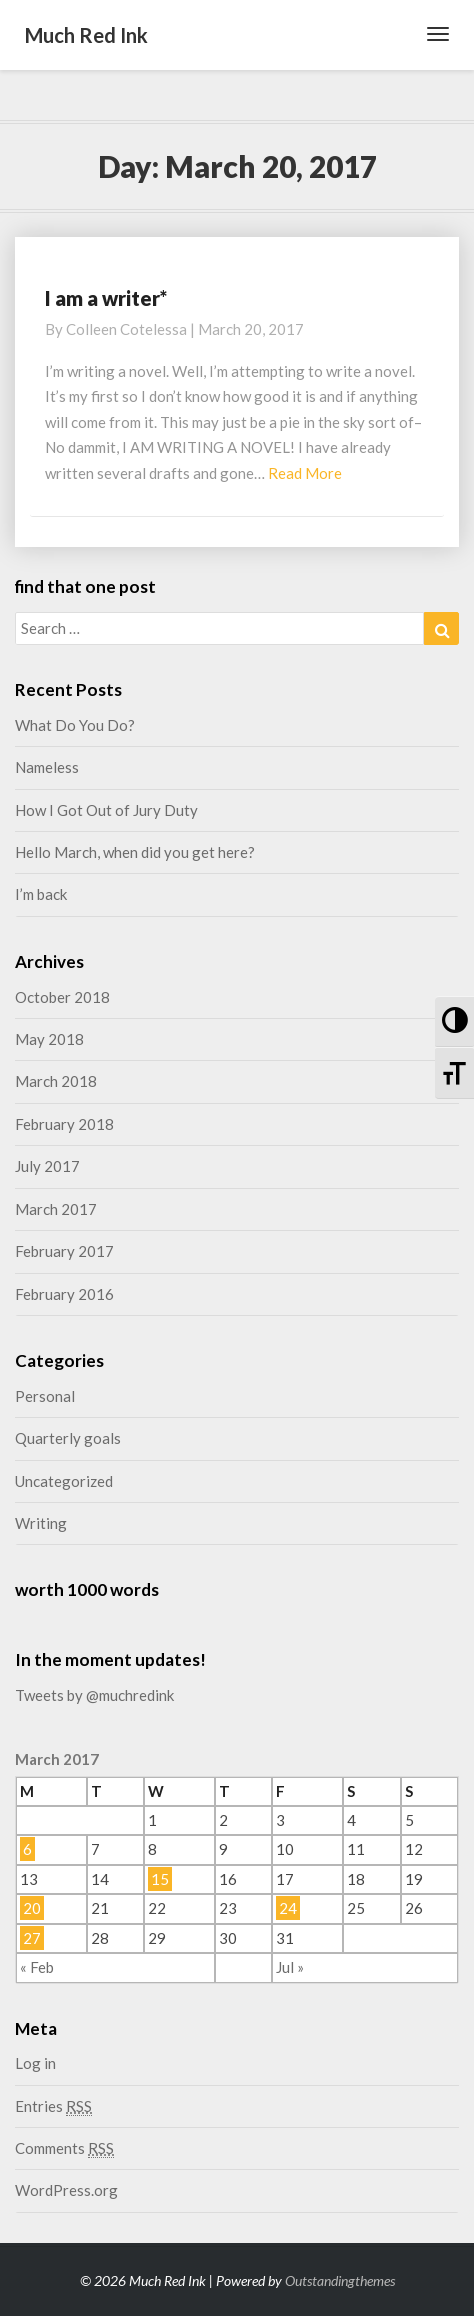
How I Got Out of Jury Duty (106, 810)
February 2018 (64, 1124)
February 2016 (64, 1294)
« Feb (37, 1967)
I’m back (41, 894)
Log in (35, 2063)
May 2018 (49, 1039)
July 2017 (47, 1166)
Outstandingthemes (340, 2280)
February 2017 (64, 1251)
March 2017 (56, 1209)
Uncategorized (64, 1481)
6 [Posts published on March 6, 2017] (27, 1849)
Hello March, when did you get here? (135, 852)
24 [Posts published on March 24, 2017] (288, 1908)
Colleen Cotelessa (126, 329)
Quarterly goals (68, 1438)
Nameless (47, 767)
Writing (41, 1523)
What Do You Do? (75, 725)
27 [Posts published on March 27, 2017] (32, 1938)
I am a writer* (106, 298)
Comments (64, 2148)
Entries (53, 2106)
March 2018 (56, 1081)
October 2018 (62, 997)
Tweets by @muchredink (94, 1695)
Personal (45, 1396)
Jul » (290, 1967)
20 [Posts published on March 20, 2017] (32, 1908)
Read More (305, 473)
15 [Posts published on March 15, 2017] (160, 1879)
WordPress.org (66, 2190)
